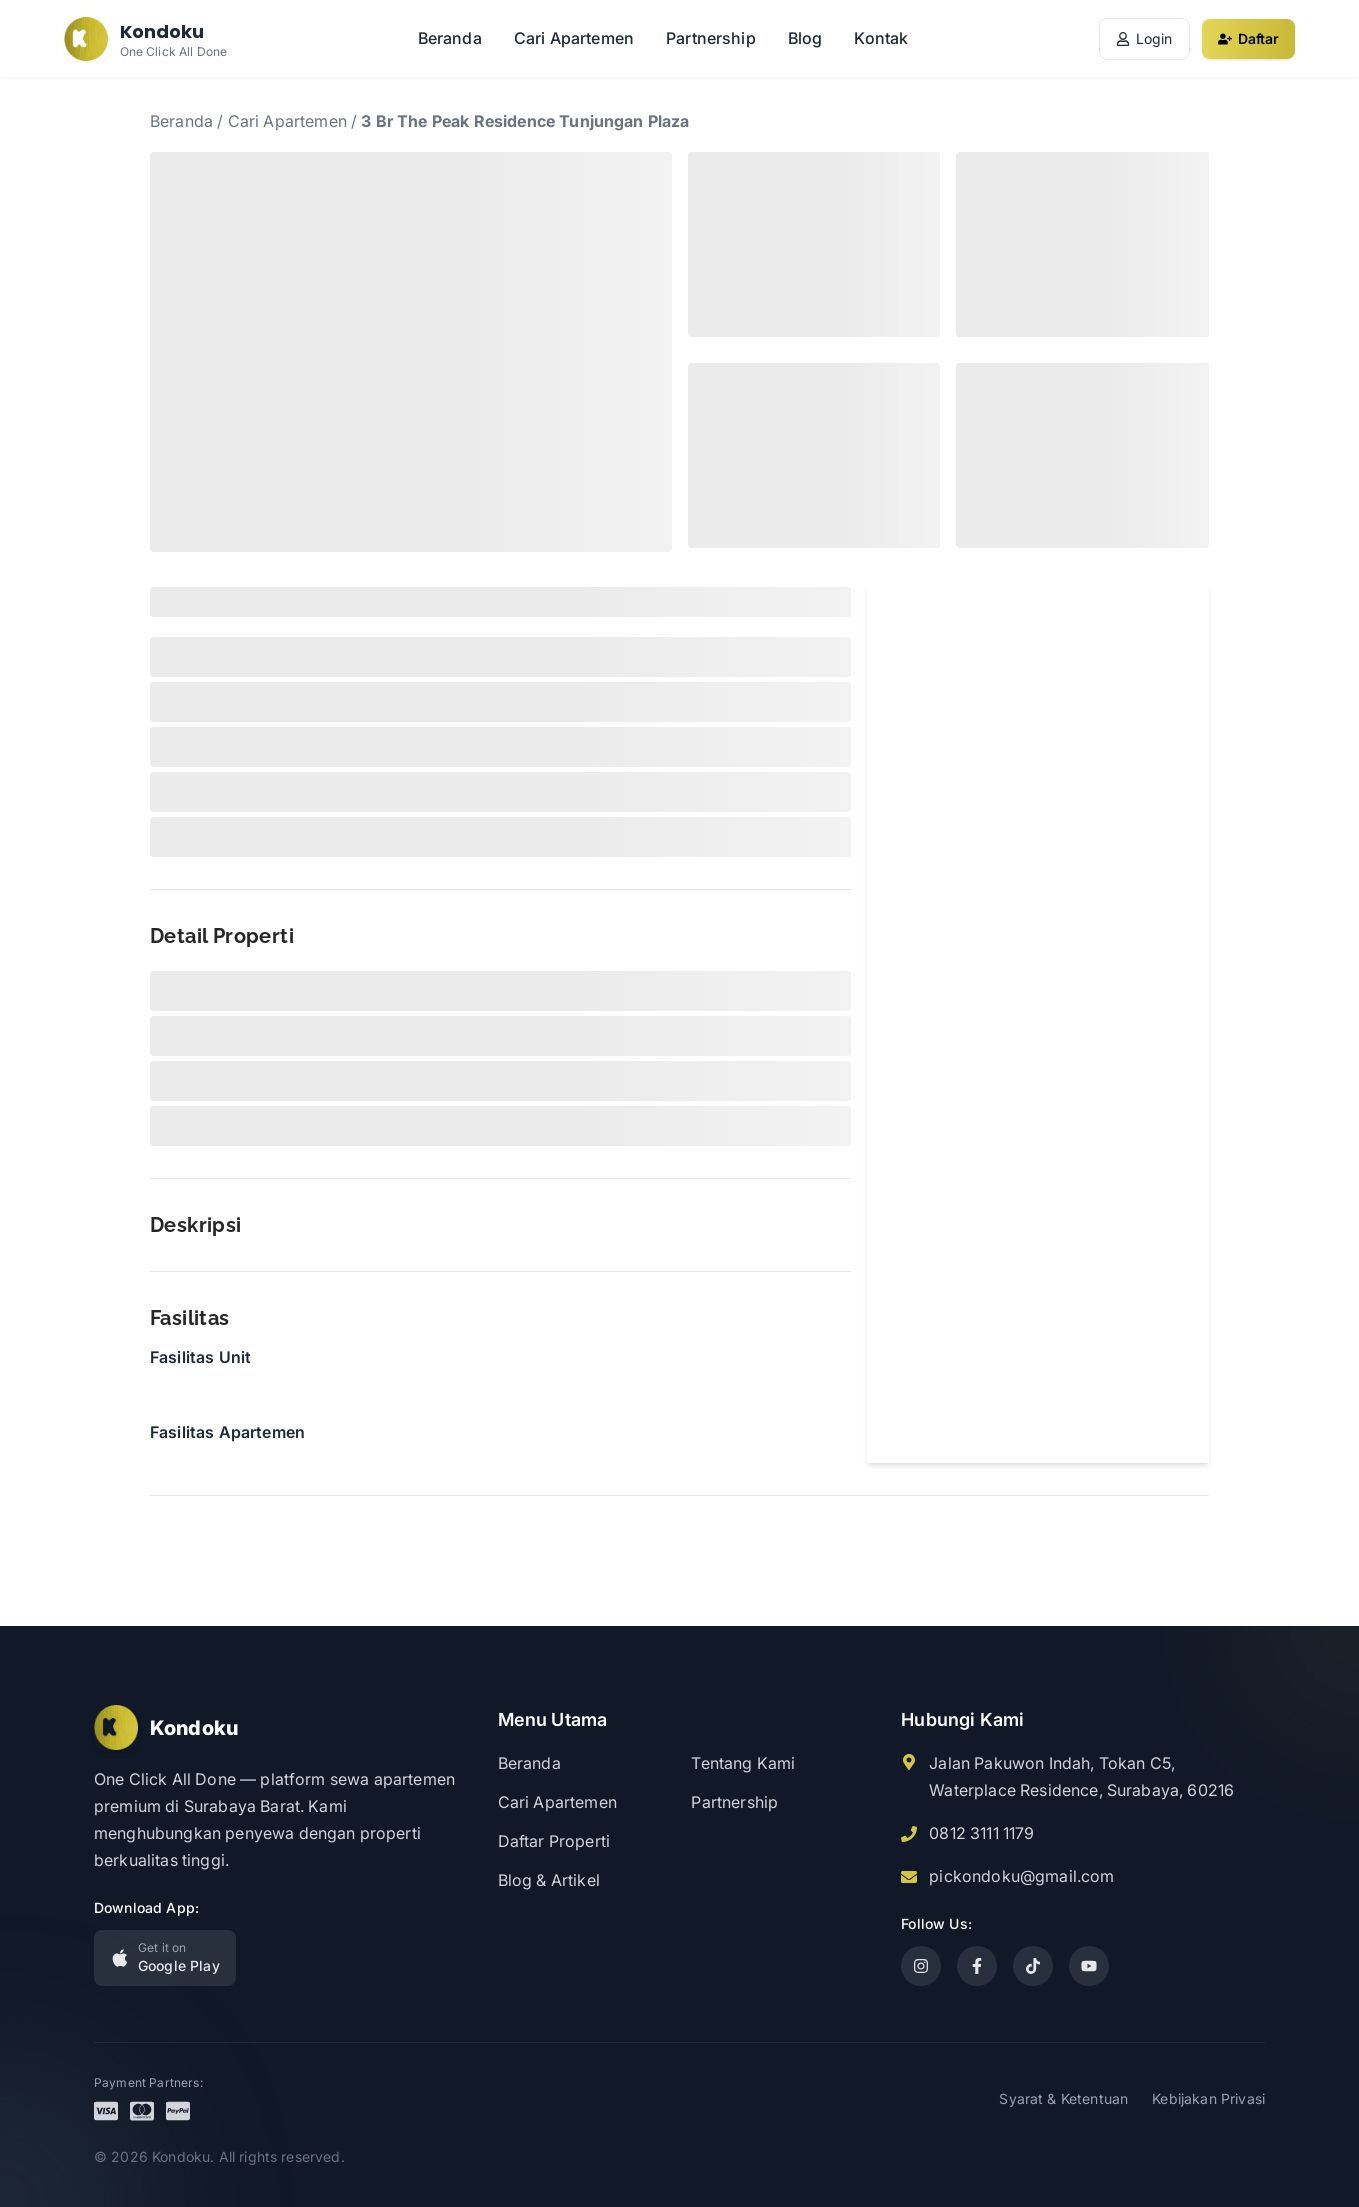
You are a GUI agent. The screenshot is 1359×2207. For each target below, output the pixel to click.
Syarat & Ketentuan (1063, 2098)
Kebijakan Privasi (1208, 2098)
